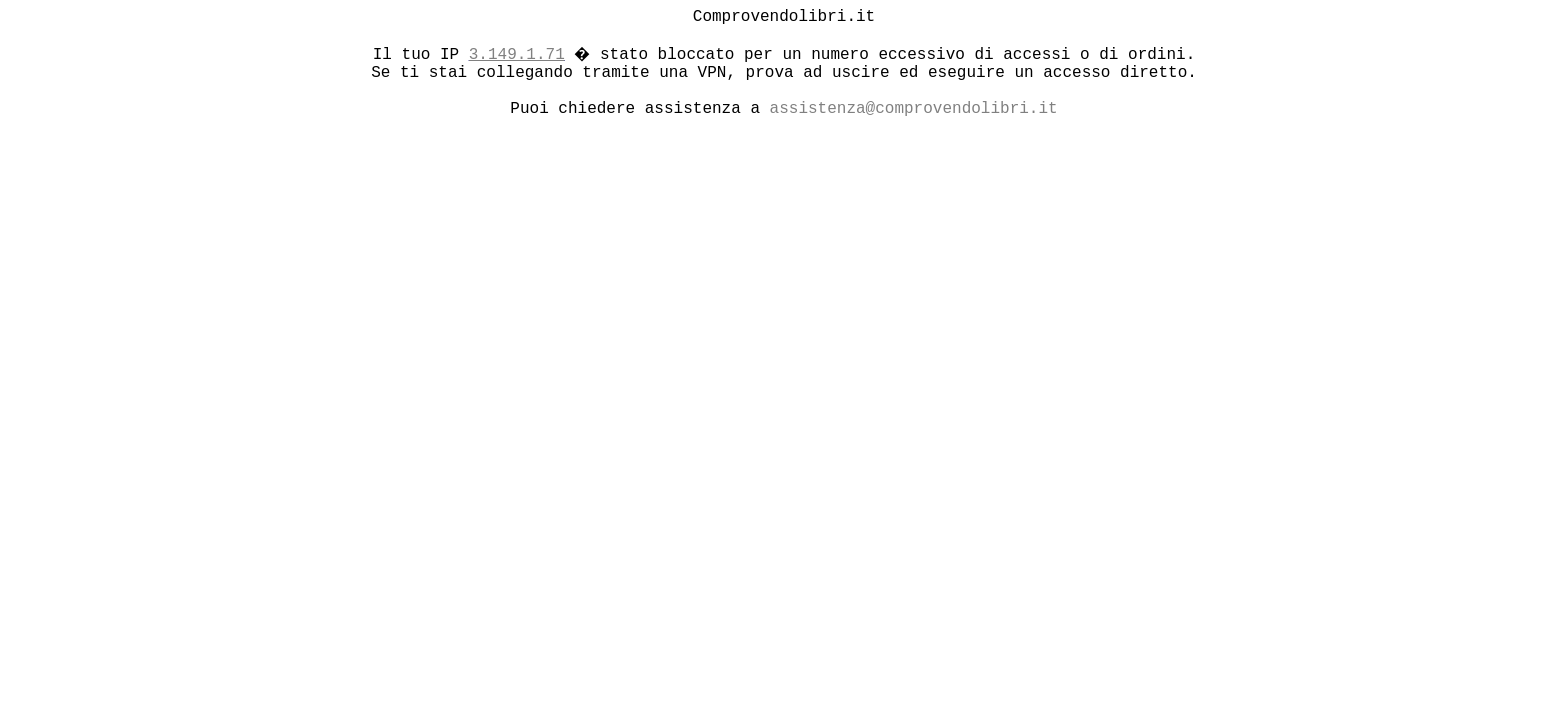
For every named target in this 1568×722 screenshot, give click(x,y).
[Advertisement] (611, 279)
